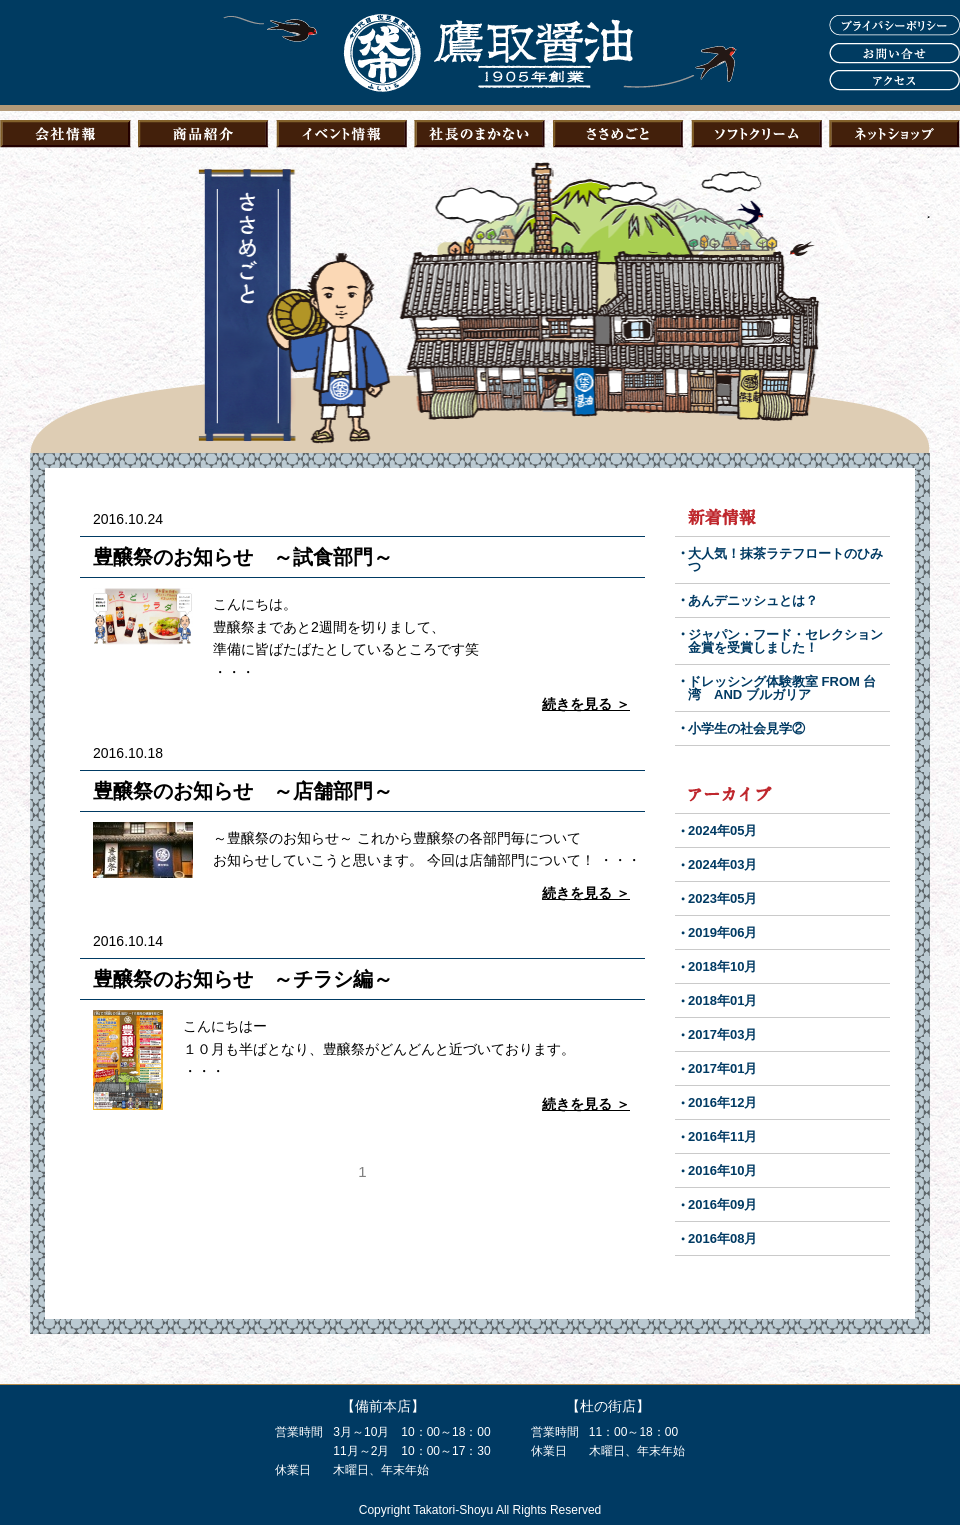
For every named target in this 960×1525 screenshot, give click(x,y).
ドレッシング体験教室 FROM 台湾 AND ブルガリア (782, 688)
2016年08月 (722, 1238)
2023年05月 (722, 898)
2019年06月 (722, 932)
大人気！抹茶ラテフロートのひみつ (785, 560)
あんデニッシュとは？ (753, 600)
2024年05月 (722, 830)
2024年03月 (722, 864)
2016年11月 (722, 1136)
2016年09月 (722, 1204)
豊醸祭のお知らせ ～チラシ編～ (243, 979)
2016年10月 (722, 1170)
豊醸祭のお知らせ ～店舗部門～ (243, 791)
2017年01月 (722, 1068)
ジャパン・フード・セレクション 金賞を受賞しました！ (792, 641)
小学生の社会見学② (746, 728)
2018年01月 (722, 1000)
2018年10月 (722, 966)
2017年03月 (722, 1034)
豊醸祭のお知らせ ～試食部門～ (243, 557)
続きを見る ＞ (586, 704)
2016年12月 (722, 1102)
